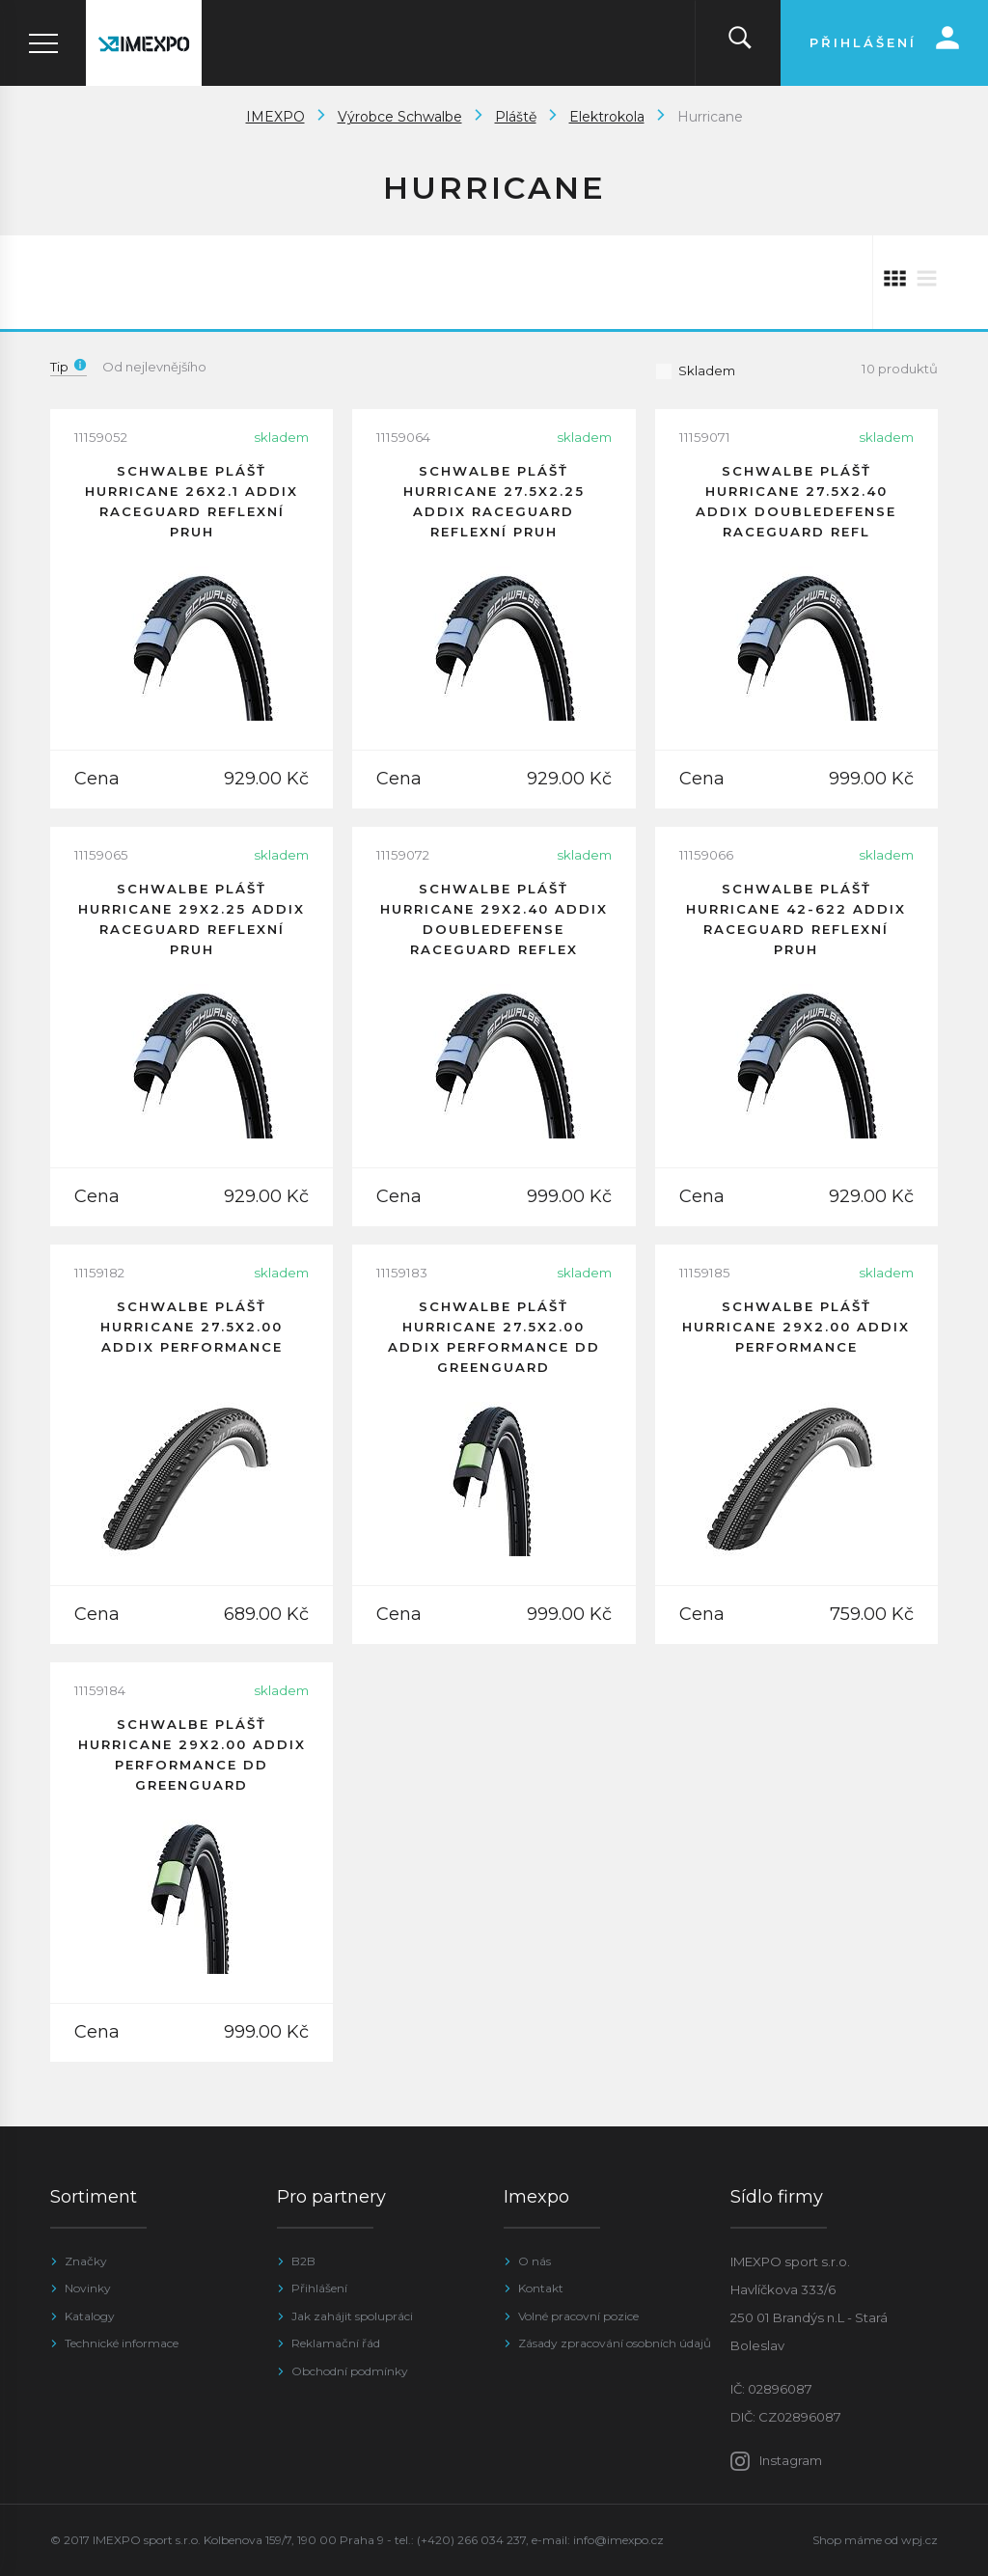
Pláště (515, 116)
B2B (303, 2261)
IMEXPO (275, 116)
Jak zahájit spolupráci (352, 2316)
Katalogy (90, 2316)
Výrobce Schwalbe (400, 116)
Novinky (88, 2288)
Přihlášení (319, 2288)
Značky (86, 2261)
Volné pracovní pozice (578, 2316)
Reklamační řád (335, 2343)
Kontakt (540, 2288)
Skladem (695, 370)
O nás (534, 2261)
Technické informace (121, 2343)
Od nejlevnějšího (154, 366)
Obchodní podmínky (349, 2371)
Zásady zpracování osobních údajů (614, 2343)
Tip (68, 366)
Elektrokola (607, 116)
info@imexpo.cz (618, 2540)
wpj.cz (919, 2540)
